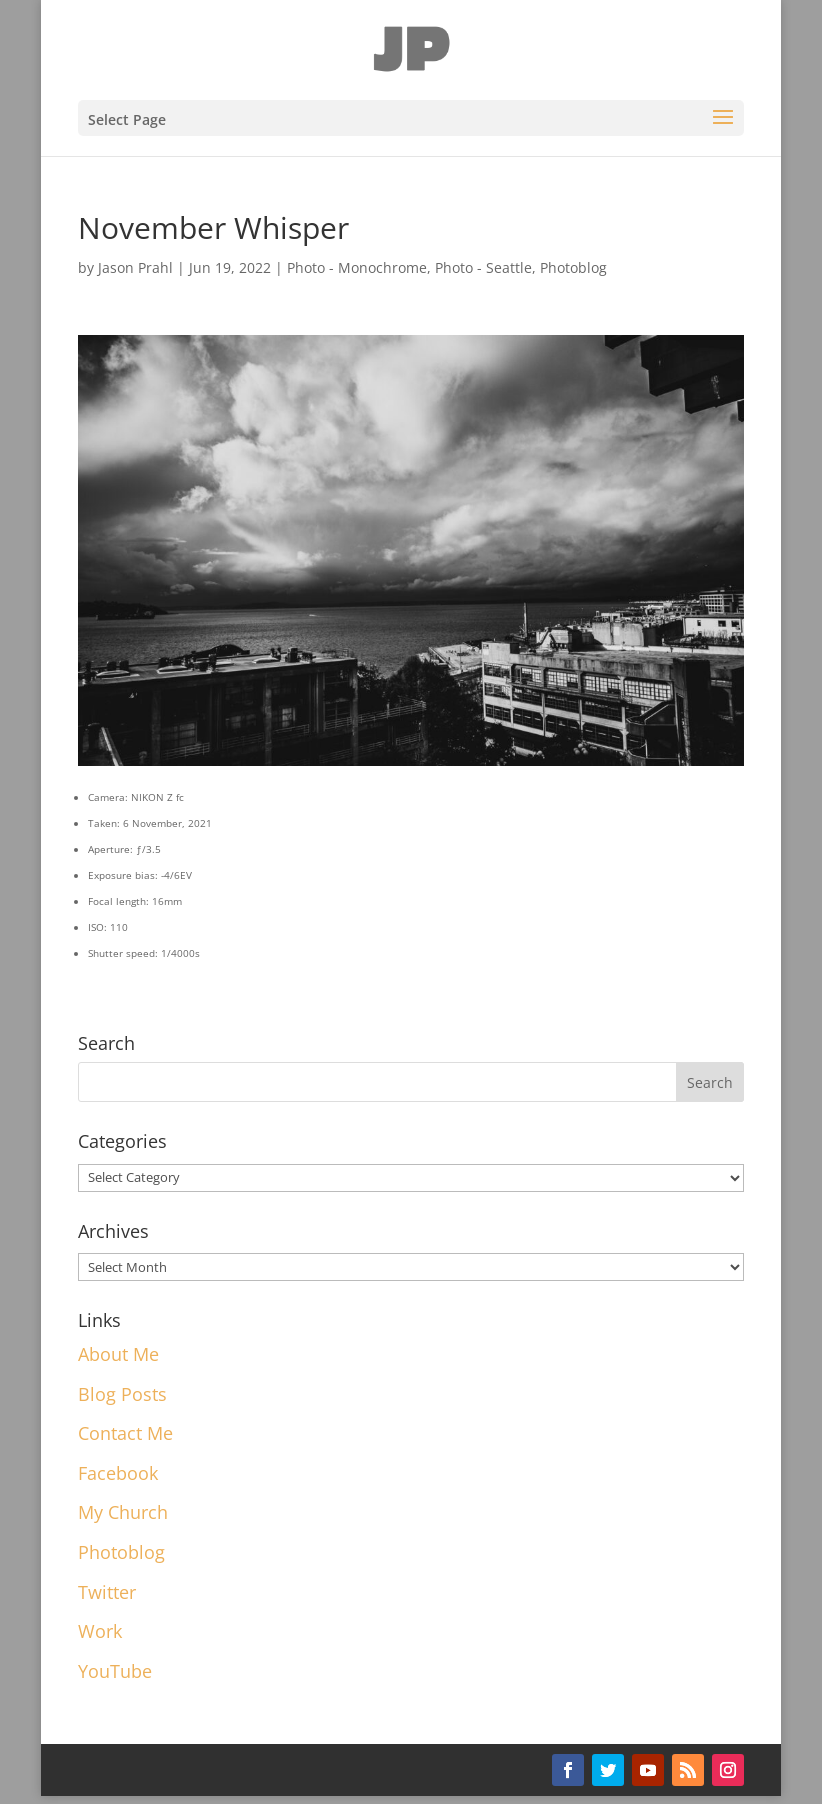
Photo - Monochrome (357, 267)
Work (100, 1631)
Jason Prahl (135, 267)
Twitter (107, 1592)
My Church (123, 1512)
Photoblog (573, 267)
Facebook (118, 1473)
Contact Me (125, 1433)
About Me (118, 1354)
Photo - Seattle (483, 267)
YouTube (115, 1671)
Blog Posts (122, 1394)
